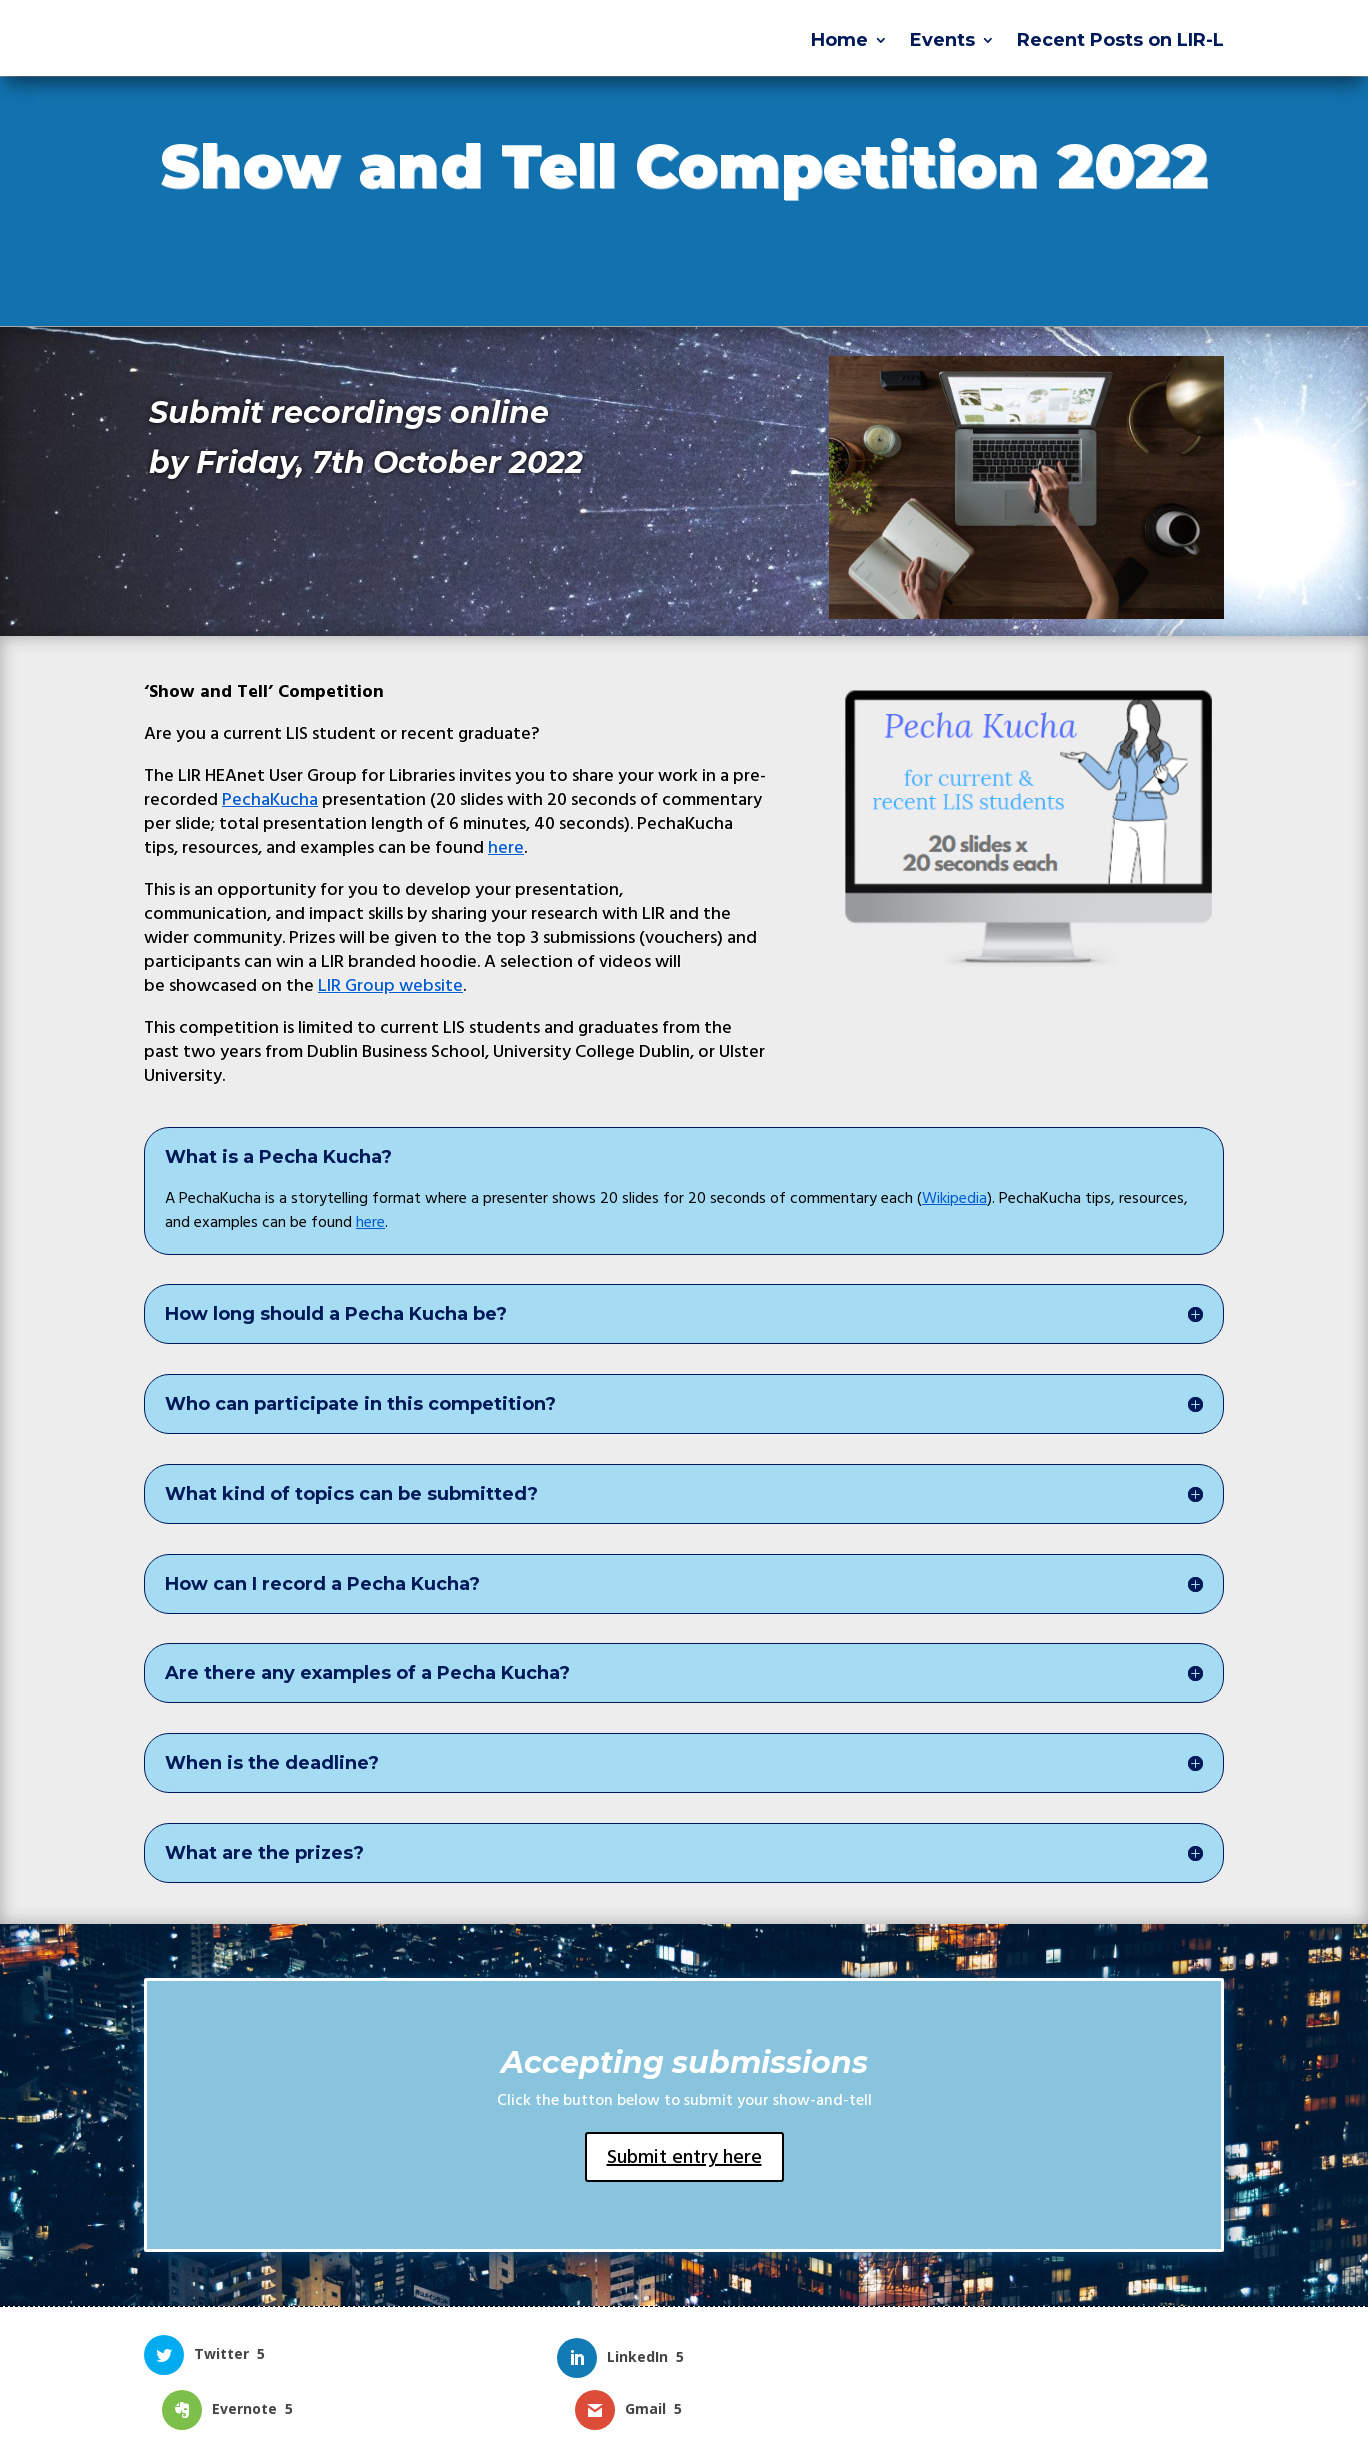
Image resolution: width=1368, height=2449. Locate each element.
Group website (390, 985)
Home (839, 42)
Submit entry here (684, 2157)
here (506, 847)
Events (942, 42)
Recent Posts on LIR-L (1120, 42)
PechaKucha (270, 799)
